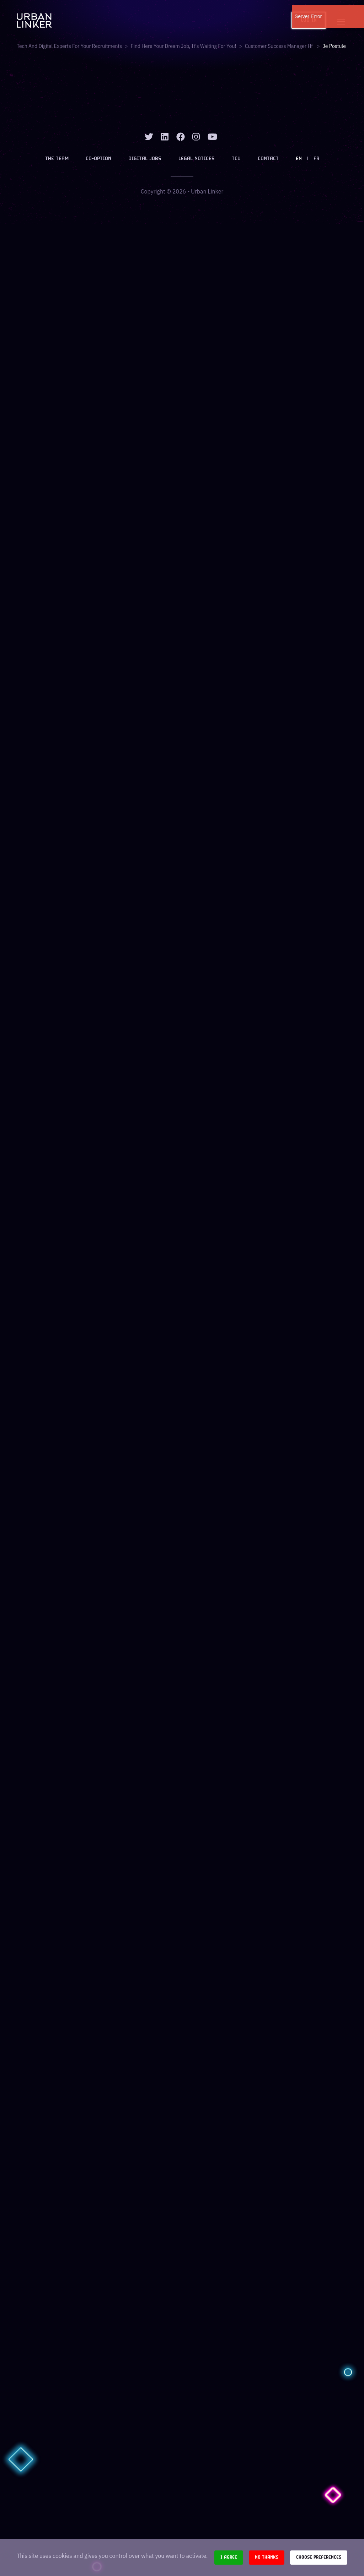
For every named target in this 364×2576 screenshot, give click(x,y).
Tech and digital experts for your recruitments (69, 46)
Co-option (98, 159)
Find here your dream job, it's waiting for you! (183, 46)
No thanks (266, 2557)
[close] (353, 10)
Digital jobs (144, 159)
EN (299, 159)
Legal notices (196, 159)
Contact (268, 159)
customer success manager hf (279, 46)
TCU (236, 159)
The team (57, 159)
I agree (228, 2557)
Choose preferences (318, 2557)
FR (316, 159)
